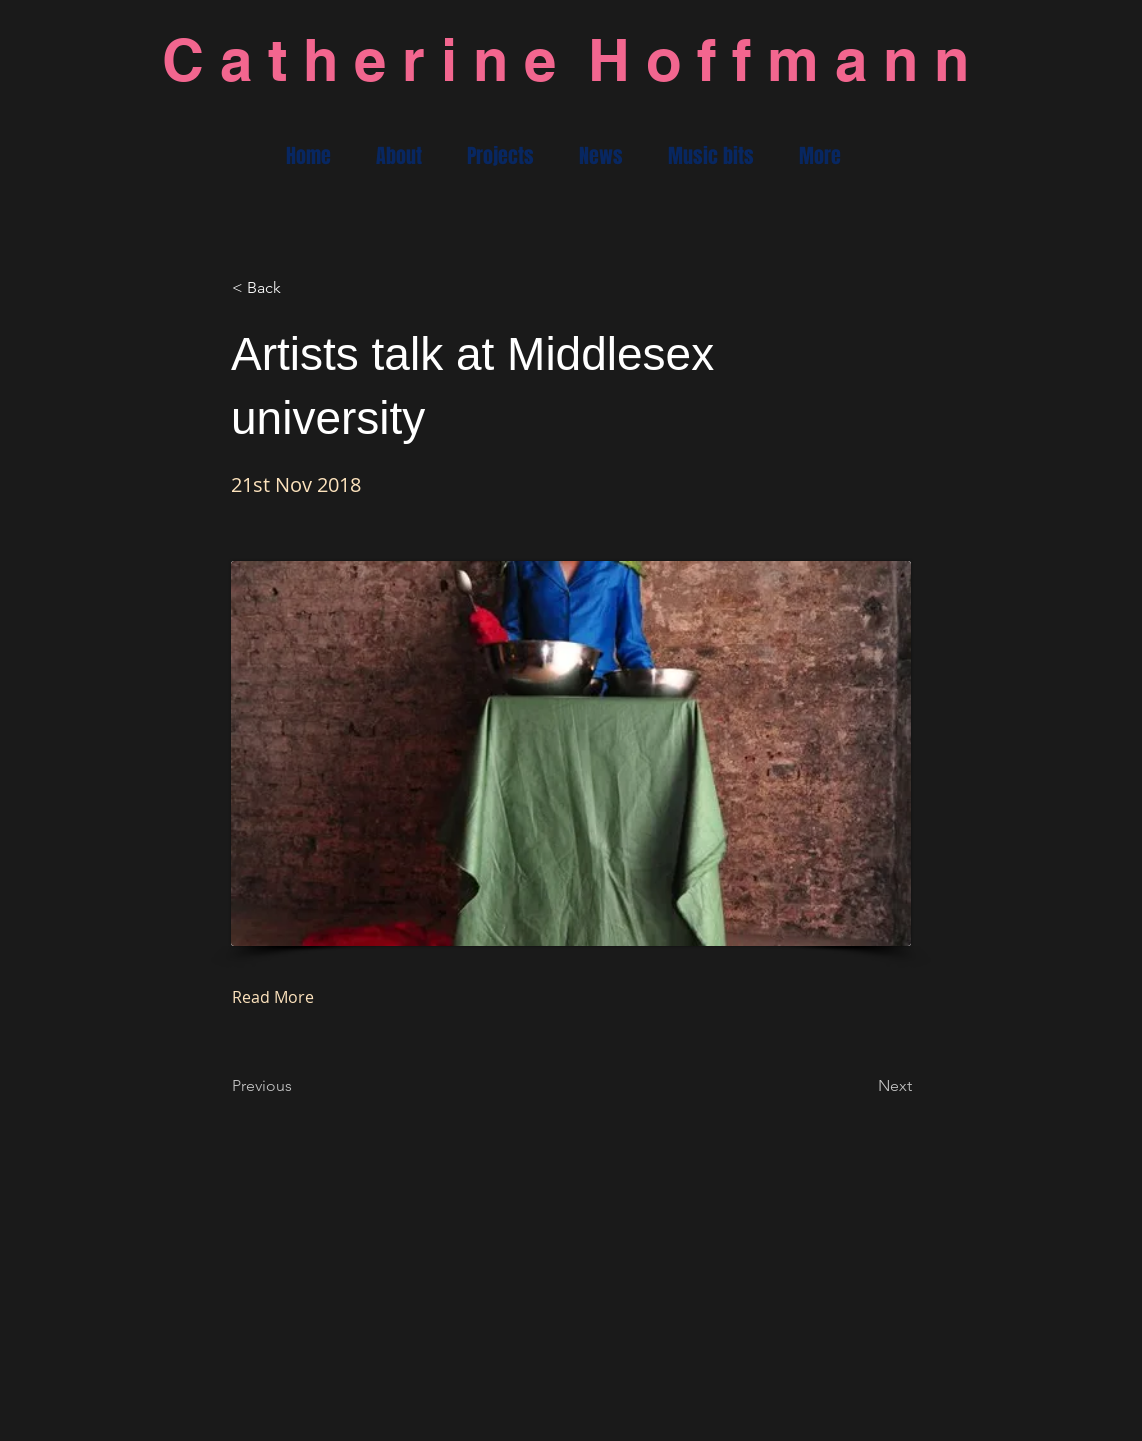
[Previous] (298, 1086)
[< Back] (298, 288)
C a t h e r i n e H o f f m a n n (565, 59)
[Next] (862, 1086)
